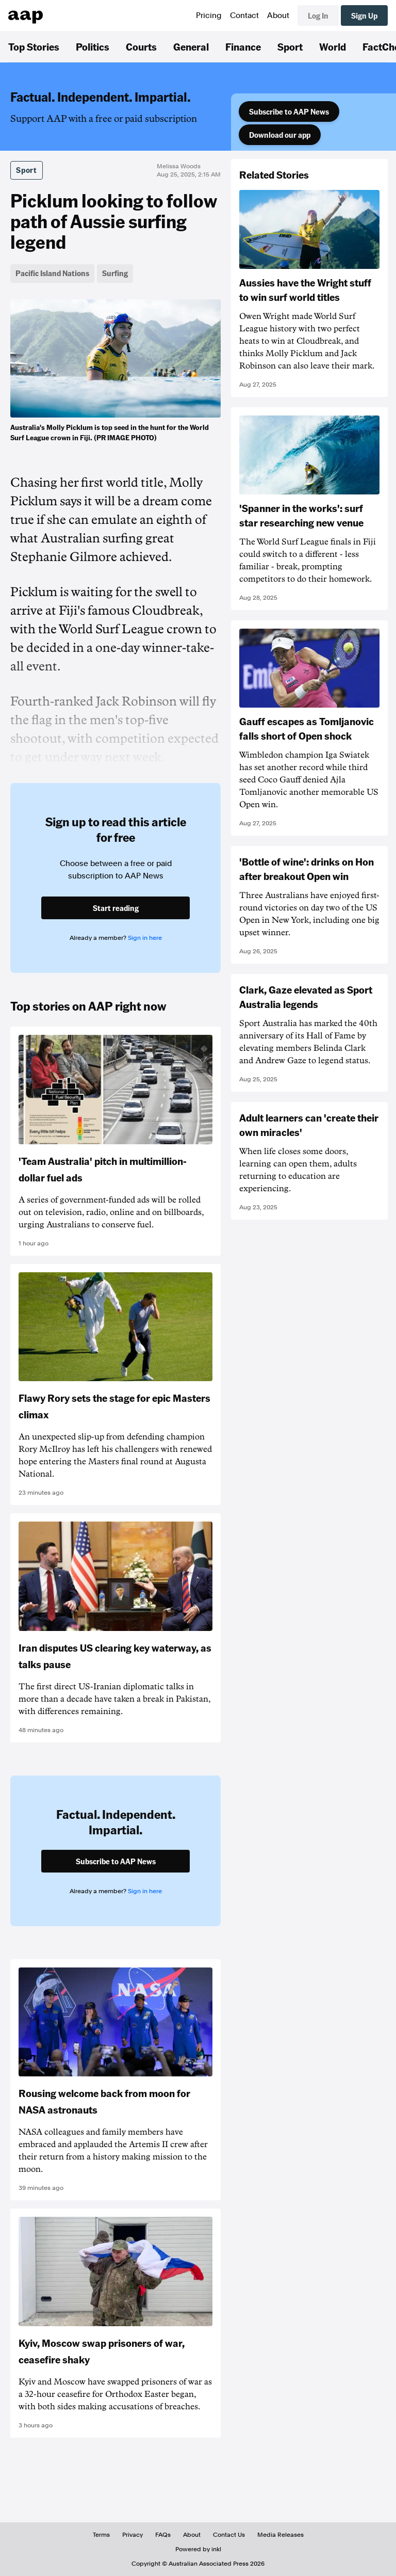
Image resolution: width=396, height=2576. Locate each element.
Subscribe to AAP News (289, 111)
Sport (290, 46)
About (278, 15)
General (191, 46)
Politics (92, 46)
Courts (141, 46)
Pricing (209, 15)
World (332, 46)
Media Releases (280, 2534)
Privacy (132, 2534)
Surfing (115, 273)
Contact (244, 15)
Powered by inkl (198, 2549)
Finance (243, 46)
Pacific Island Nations (52, 273)
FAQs (163, 2534)
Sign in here (145, 937)
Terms (101, 2534)
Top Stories (33, 46)
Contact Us (229, 2534)
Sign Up (364, 15)
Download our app (279, 135)
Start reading (116, 908)
